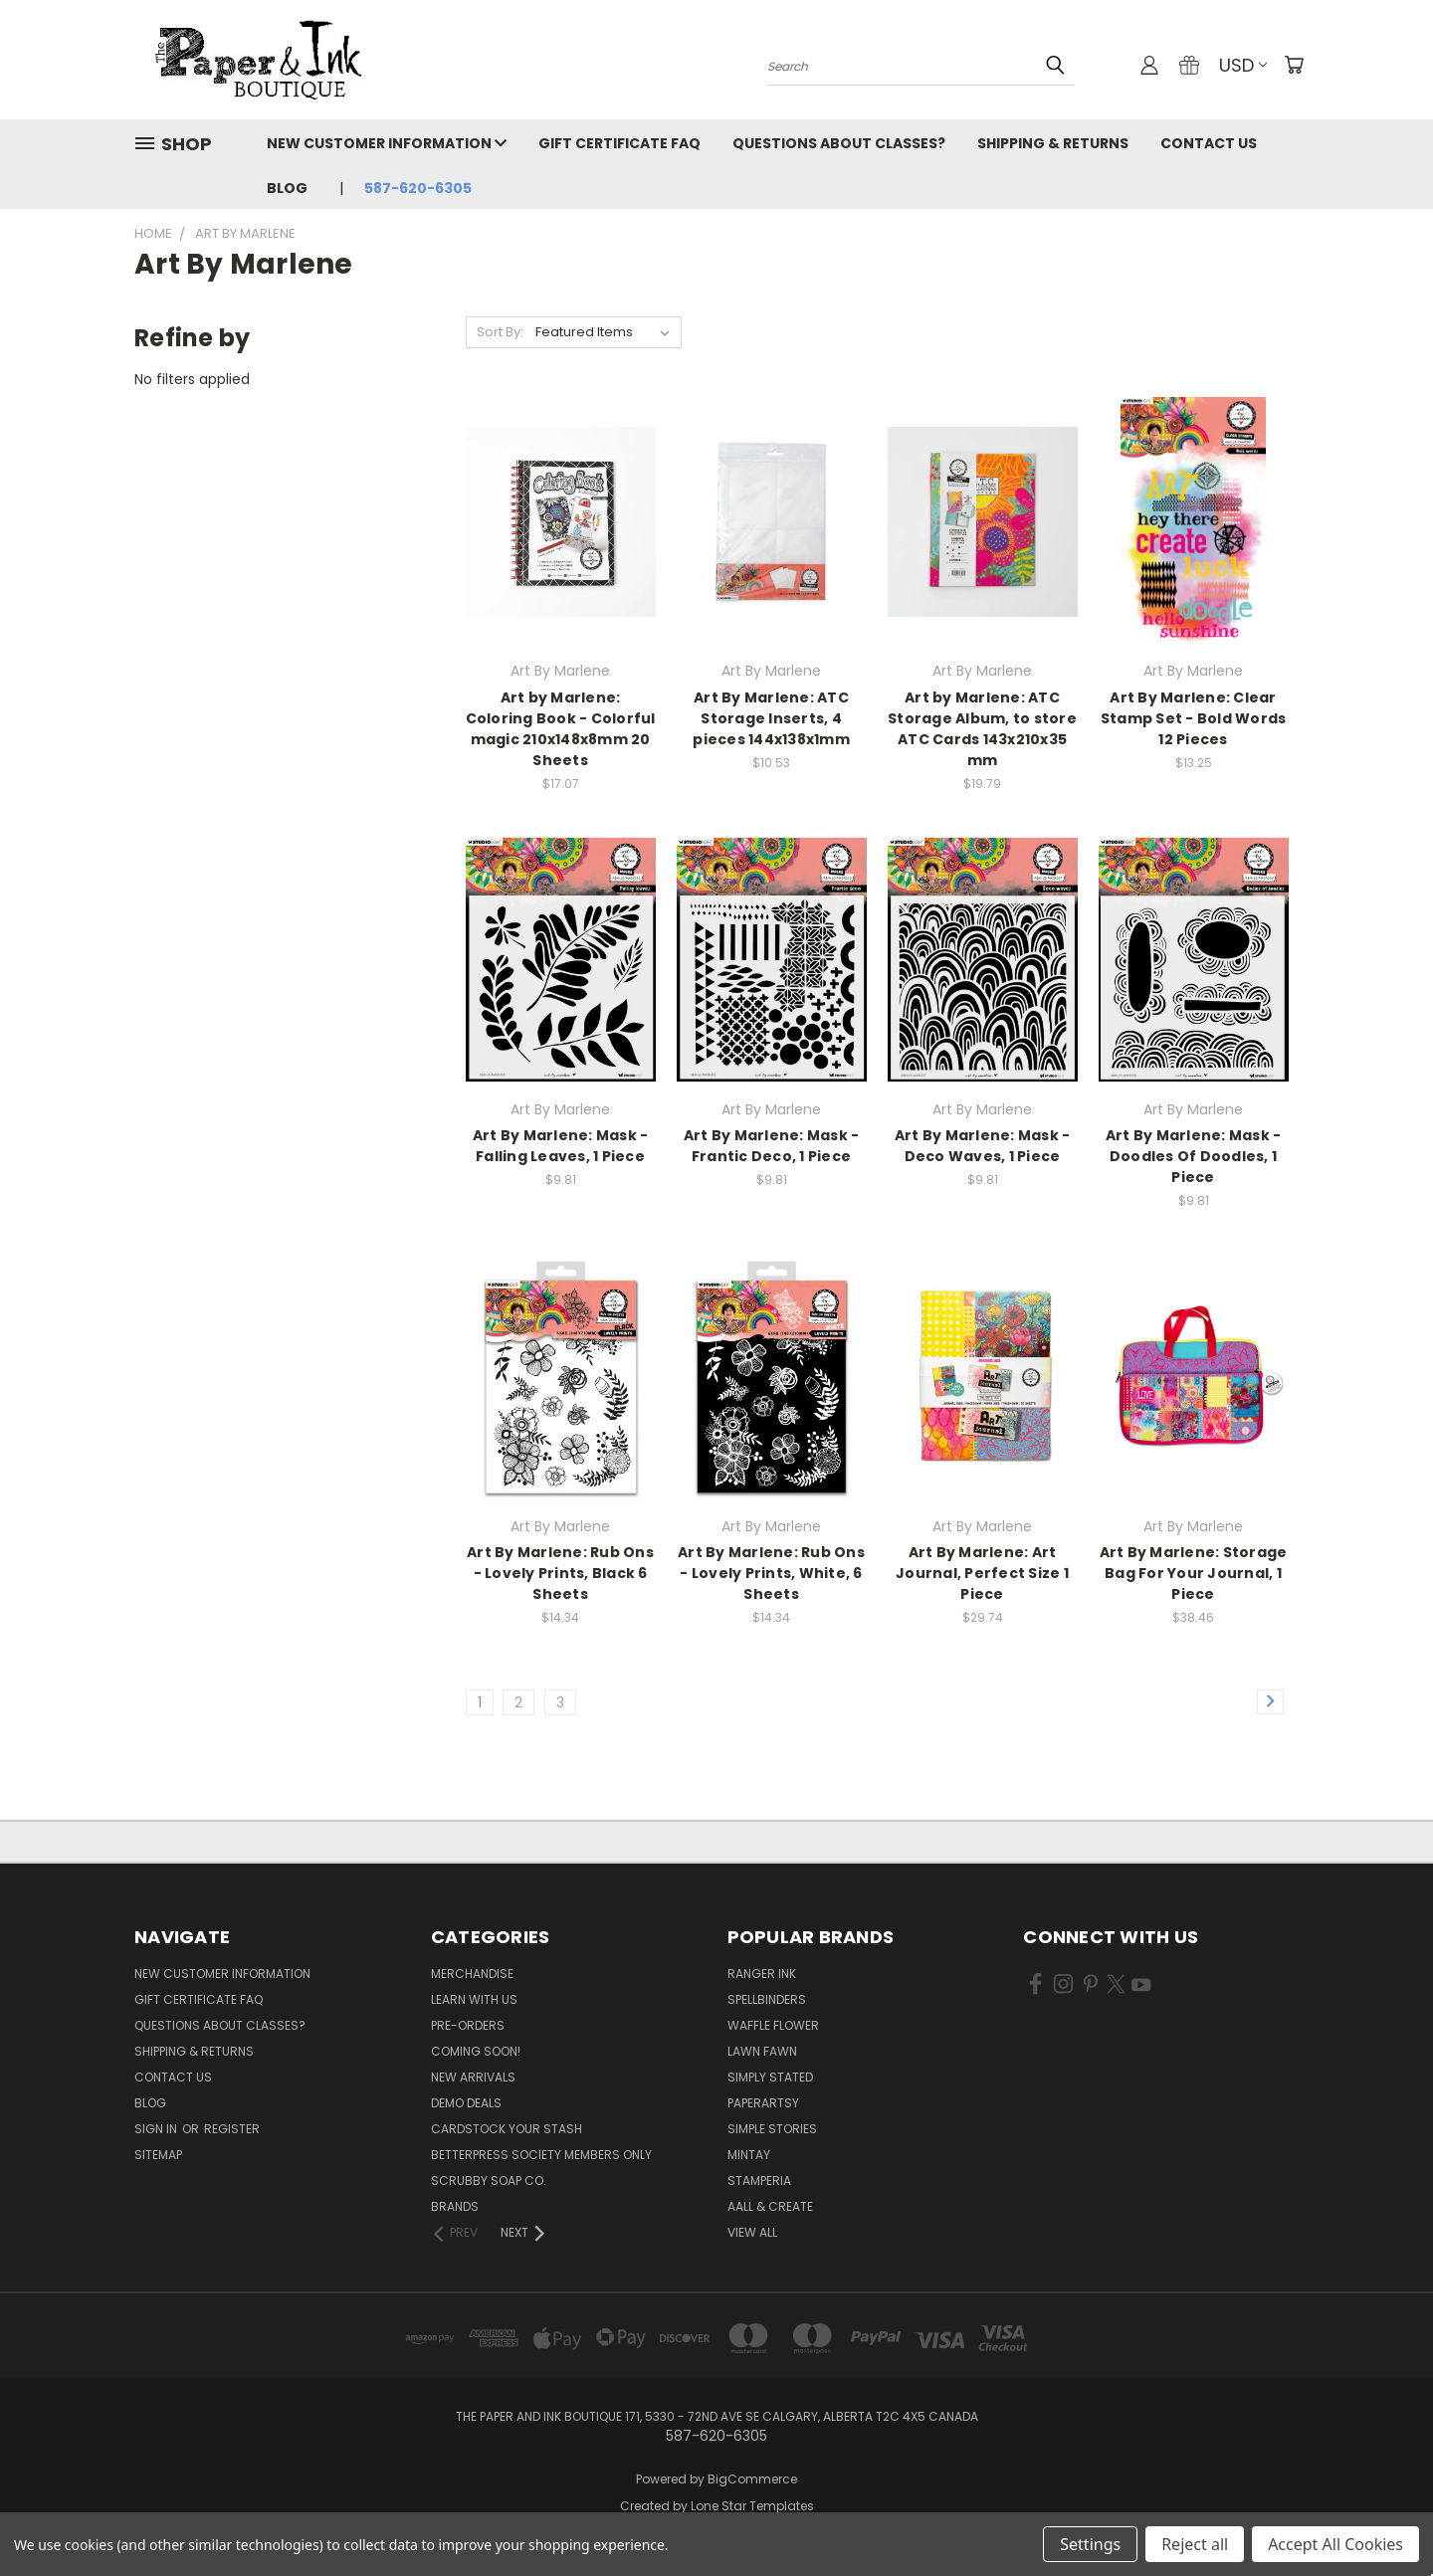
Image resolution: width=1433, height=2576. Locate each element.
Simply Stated (770, 2077)
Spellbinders (766, 1999)
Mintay (748, 2154)
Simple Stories (772, 2128)
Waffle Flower (773, 2025)
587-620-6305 (418, 188)
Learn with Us (474, 1999)
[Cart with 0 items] (1294, 65)
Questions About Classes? (838, 143)
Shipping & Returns (1052, 143)
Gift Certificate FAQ (619, 143)
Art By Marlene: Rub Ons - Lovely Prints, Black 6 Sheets (560, 1573)
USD (1243, 65)
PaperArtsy (763, 2102)
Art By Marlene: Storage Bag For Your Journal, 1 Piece (1194, 1573)
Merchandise (472, 1973)
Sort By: (500, 331)
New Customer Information (387, 143)
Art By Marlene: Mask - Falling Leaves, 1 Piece (561, 1145)
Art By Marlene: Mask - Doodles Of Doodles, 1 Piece (1194, 1156)
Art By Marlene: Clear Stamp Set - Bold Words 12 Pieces (1194, 718)
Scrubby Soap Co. (488, 2180)
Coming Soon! (475, 2051)
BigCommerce (752, 2479)
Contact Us (1208, 143)
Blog (287, 188)
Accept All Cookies (1335, 2544)
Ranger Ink (761, 1973)
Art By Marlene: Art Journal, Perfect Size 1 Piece (982, 1573)
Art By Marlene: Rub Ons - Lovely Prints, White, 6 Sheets (771, 1573)
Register (232, 2128)
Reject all (1194, 2544)
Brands (455, 2206)
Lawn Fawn (762, 2051)
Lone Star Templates (752, 2505)
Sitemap (158, 2154)
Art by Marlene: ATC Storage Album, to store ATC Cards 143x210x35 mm (982, 729)
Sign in (157, 2128)
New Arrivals (473, 2077)
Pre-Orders (468, 2025)
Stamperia (759, 2180)
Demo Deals (466, 2102)
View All (752, 2232)
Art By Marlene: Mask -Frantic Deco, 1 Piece (772, 1145)
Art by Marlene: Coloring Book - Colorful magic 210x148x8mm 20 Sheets (561, 729)
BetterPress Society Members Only (541, 2154)
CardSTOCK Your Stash (506, 2128)
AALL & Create (770, 2206)
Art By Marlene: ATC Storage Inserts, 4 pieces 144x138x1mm (771, 718)
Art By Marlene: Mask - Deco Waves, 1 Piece (983, 1145)
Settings (1090, 2544)
